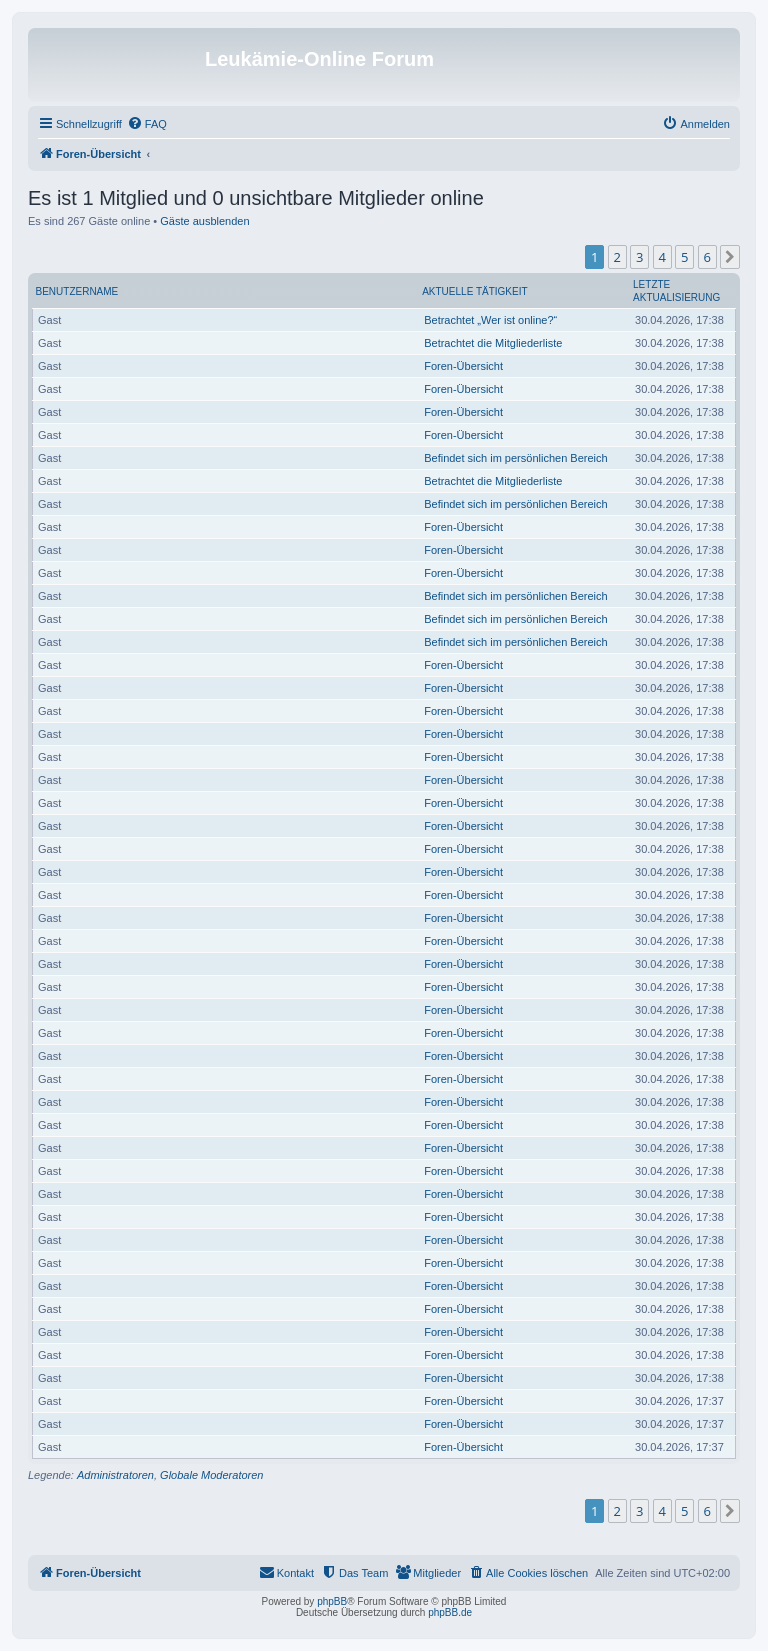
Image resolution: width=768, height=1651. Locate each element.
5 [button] (684, 257)
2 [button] (617, 257)
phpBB (332, 1601)
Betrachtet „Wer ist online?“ (490, 320)
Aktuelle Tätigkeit (474, 291)
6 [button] (707, 257)
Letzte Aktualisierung (676, 291)
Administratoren (115, 1475)
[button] (730, 257)
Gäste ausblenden (204, 221)
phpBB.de (450, 1612)
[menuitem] (147, 124)
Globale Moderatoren (211, 1475)
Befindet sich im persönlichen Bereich (515, 458)
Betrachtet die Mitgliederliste (493, 343)
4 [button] (662, 257)
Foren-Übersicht (463, 366)
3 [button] (639, 257)
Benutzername (77, 291)
